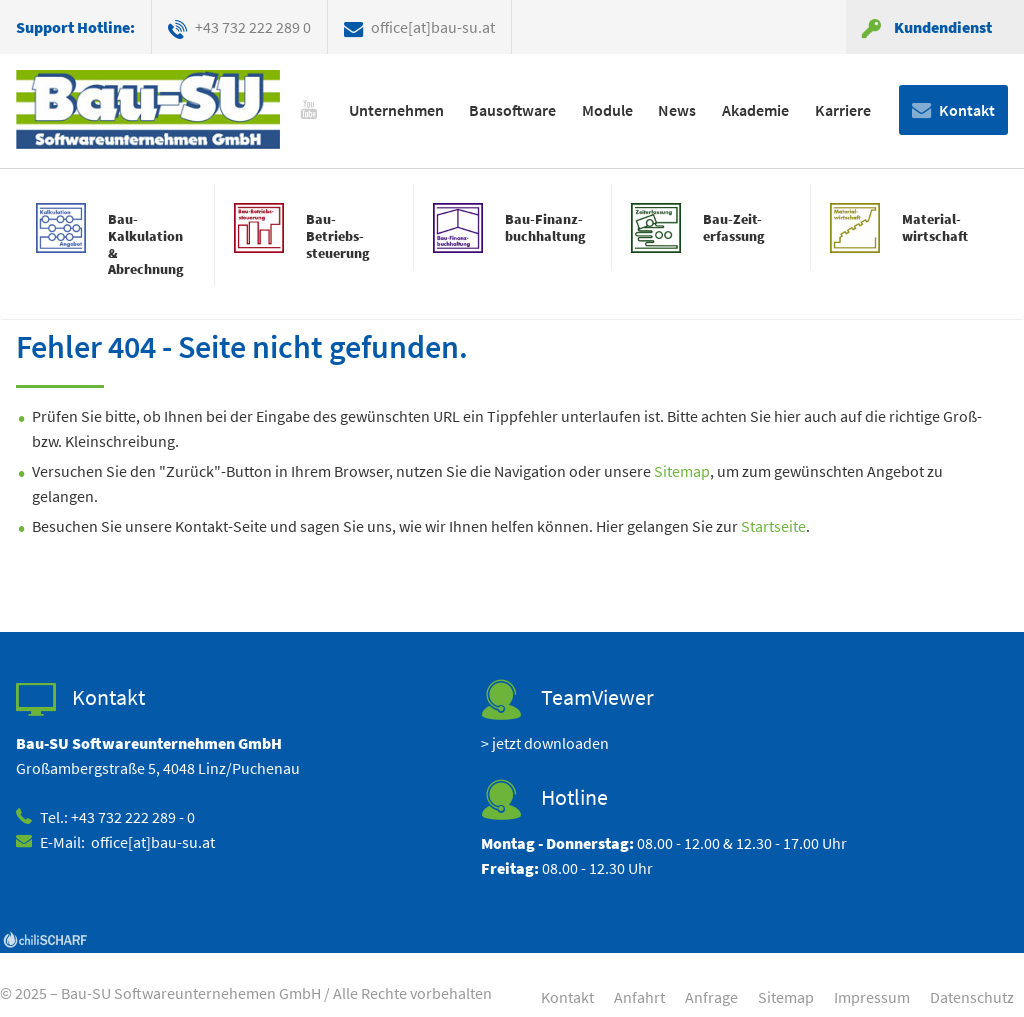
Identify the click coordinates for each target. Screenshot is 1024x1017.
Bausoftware (512, 110)
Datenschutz (972, 997)
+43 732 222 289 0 (253, 27)
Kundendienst (943, 27)
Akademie (755, 110)
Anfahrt (639, 997)
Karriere (843, 110)
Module (607, 110)
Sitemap (682, 471)
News (677, 110)
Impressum (872, 997)
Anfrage (711, 997)
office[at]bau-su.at (433, 27)
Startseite (773, 526)
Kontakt (967, 110)
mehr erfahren (115, 243)
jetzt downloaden (550, 743)
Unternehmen (396, 110)
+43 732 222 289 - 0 (133, 817)
